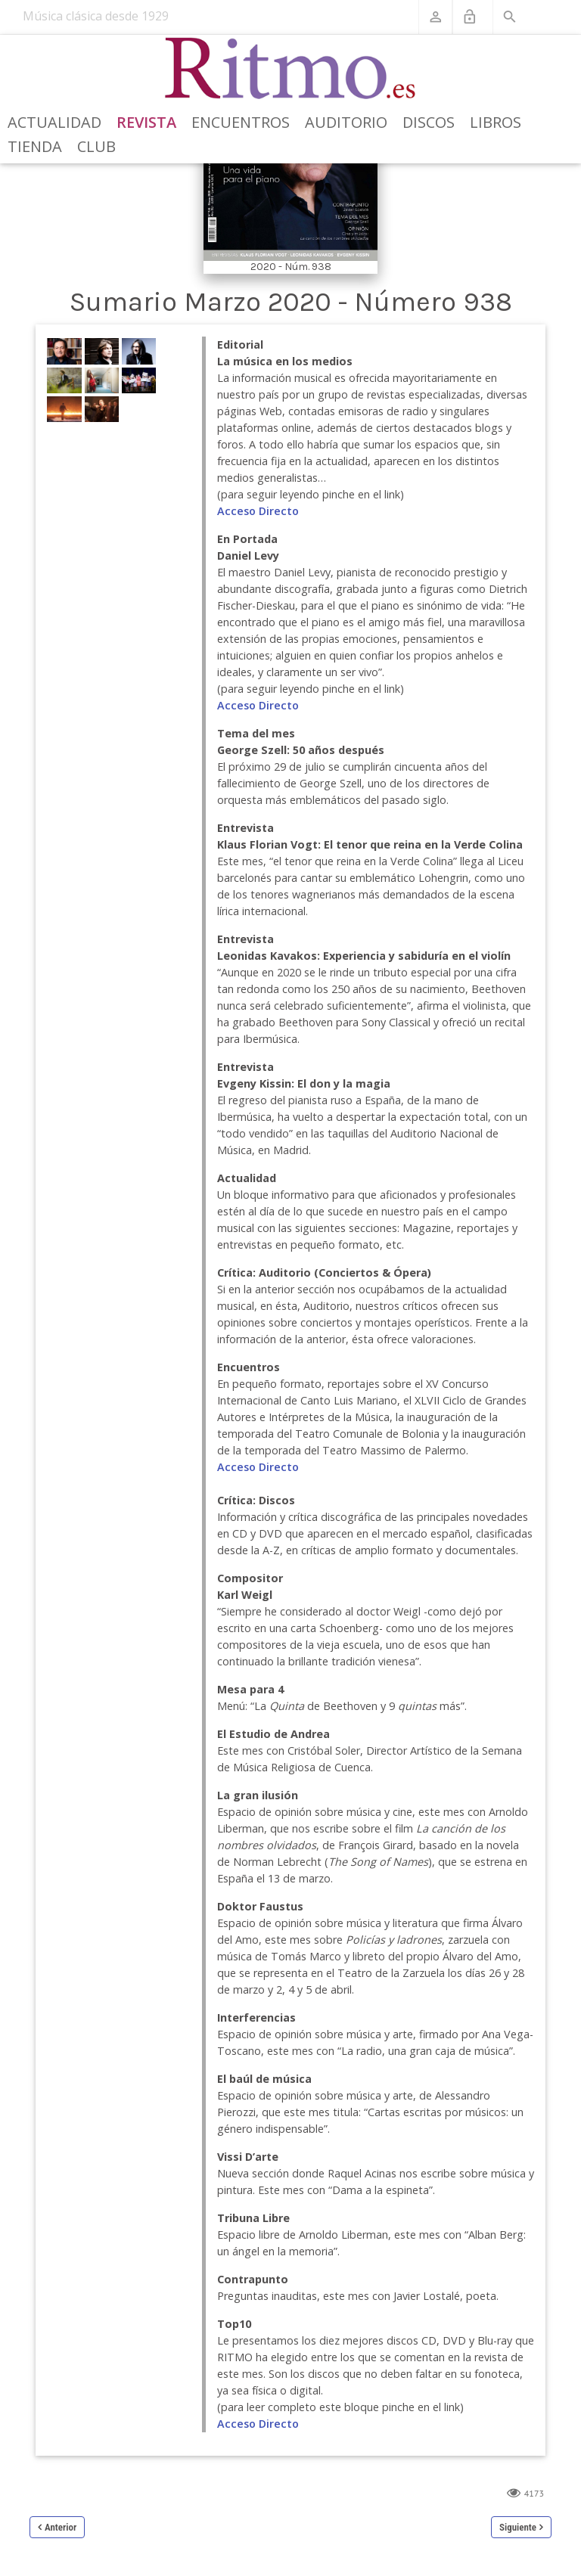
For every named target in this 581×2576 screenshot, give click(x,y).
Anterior (60, 2527)
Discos (428, 122)
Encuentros (240, 122)
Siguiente (517, 2527)
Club (96, 146)
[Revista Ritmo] (290, 69)
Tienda (35, 146)
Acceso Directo (258, 511)
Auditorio (346, 122)
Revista (146, 122)
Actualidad (54, 122)
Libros (495, 122)
